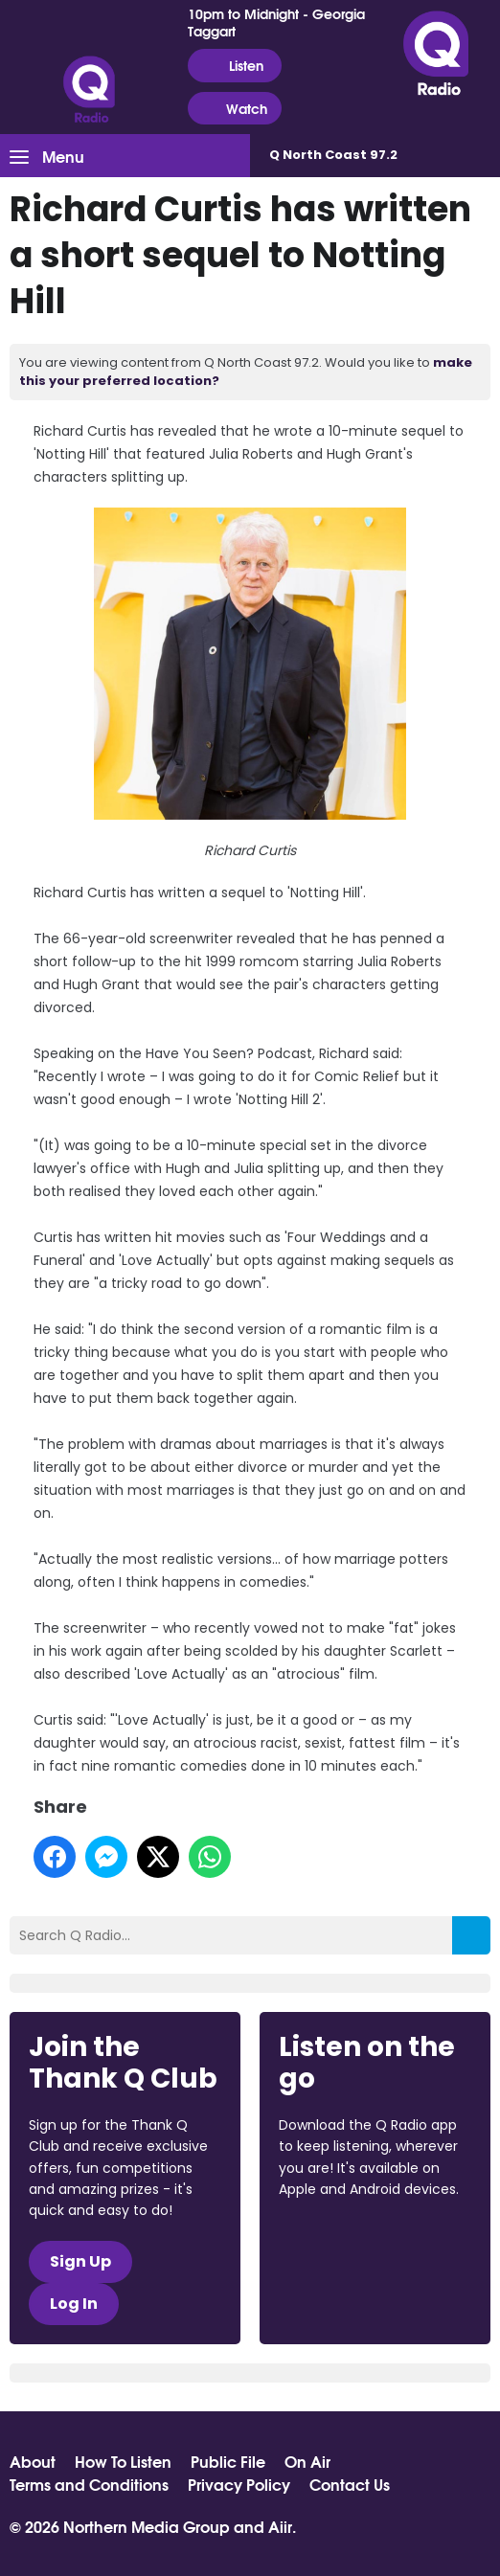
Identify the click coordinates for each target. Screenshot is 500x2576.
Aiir (280, 2526)
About (33, 2461)
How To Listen (123, 2461)
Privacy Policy (239, 2484)
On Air (307, 2461)
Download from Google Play (351, 2291)
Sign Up (80, 2261)
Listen (234, 66)
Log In (74, 2304)
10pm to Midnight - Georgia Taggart (276, 22)
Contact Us (349, 2484)
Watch (234, 109)
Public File (228, 2461)
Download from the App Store (353, 2241)
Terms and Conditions (89, 2484)
